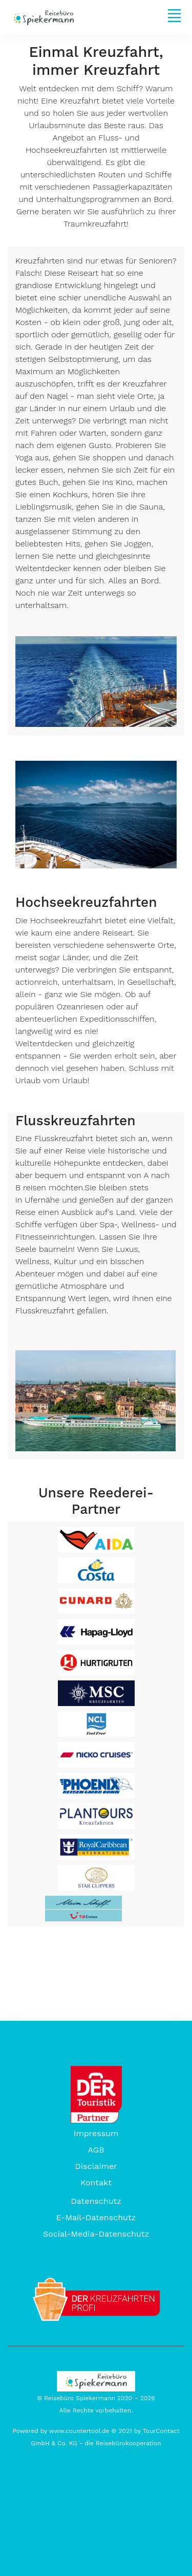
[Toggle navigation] (174, 15)
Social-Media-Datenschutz (96, 2234)
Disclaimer (96, 2166)
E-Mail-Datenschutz (96, 2217)
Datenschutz (96, 2201)
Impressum (96, 2133)
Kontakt (96, 2182)
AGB (96, 2150)
